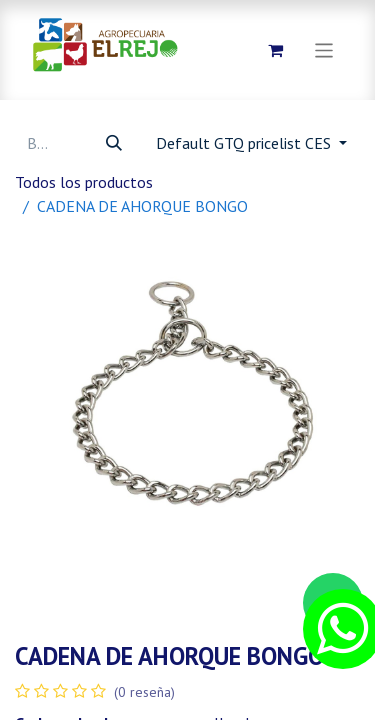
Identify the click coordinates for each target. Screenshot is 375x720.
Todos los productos (84, 182)
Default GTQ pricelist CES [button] (245, 143)
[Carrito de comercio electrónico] (276, 50)
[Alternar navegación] (324, 49)
